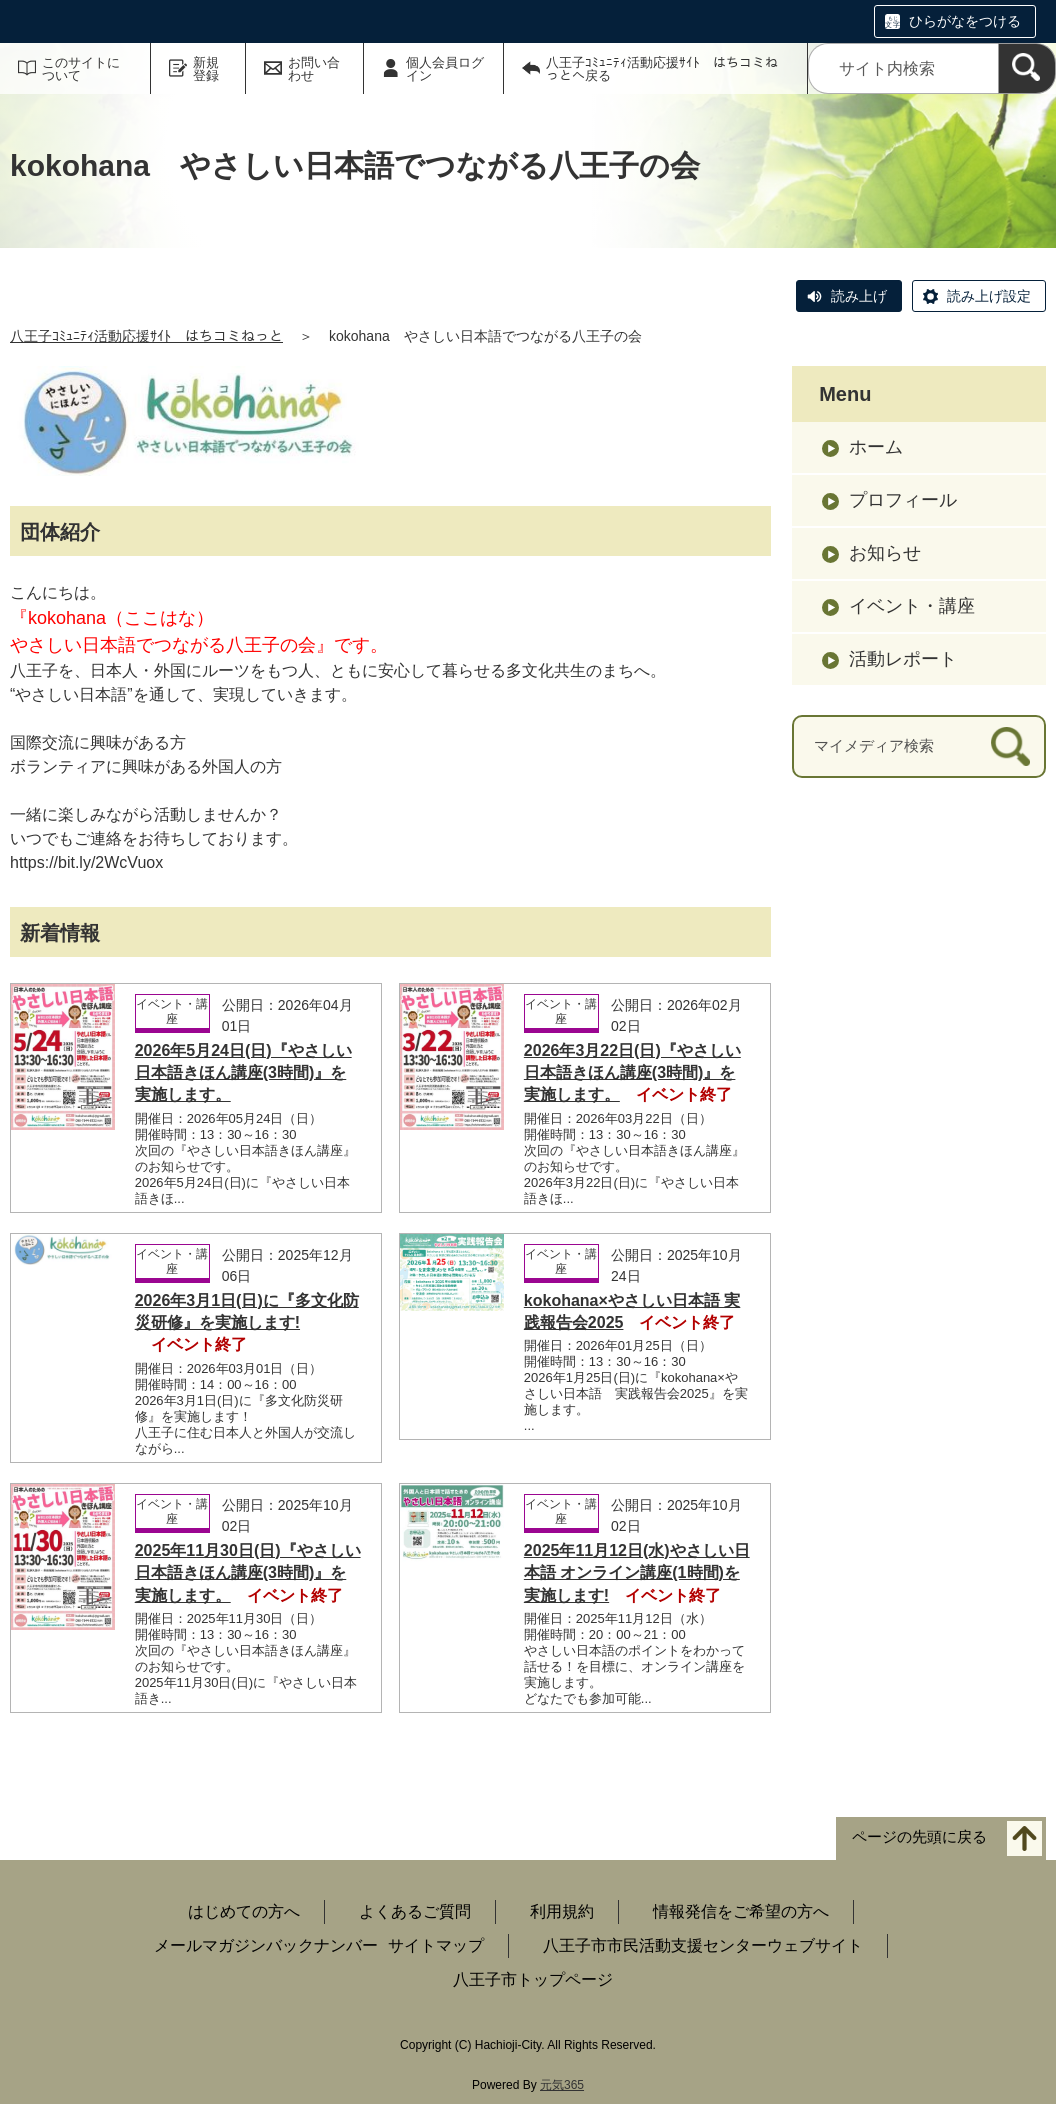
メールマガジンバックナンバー (266, 1945)
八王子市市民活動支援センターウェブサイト (703, 1945)
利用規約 (562, 1911)
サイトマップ (436, 1945)
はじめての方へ (244, 1911)
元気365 (562, 2085)
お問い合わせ (314, 69)
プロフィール (903, 500)
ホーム (876, 447)
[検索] (1027, 68)
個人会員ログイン (445, 69)
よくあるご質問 (415, 1911)
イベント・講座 (912, 606)
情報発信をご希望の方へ (741, 1911)
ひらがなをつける (965, 21)
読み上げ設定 (989, 296)
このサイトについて (81, 69)
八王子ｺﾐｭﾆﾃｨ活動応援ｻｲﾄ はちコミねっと (146, 336)
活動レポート (903, 659)
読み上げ (859, 296)
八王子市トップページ (533, 1979)
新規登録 (206, 69)
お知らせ (885, 553)
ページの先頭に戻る (919, 1836)
